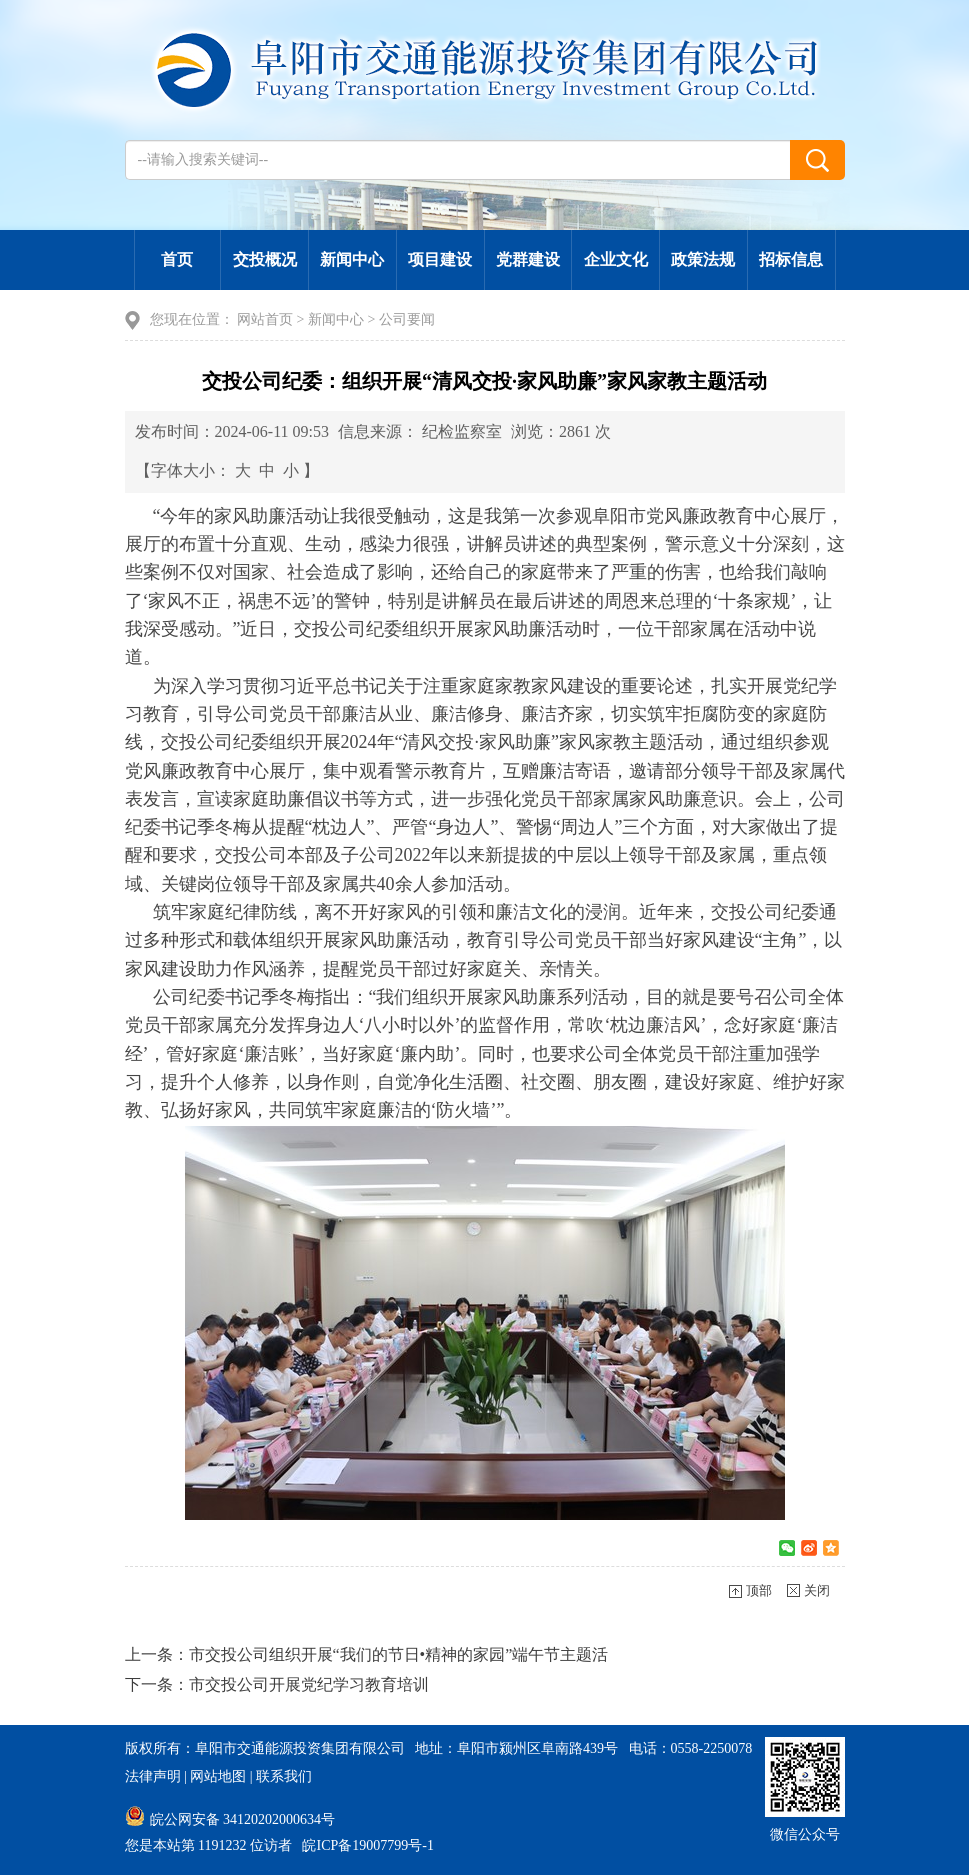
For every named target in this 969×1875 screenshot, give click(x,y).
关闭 (817, 1590)
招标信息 (791, 259)
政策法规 (703, 259)
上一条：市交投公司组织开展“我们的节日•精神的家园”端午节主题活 (367, 1654)
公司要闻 (407, 319)
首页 (177, 259)
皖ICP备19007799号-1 (367, 1845)
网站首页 (265, 319)
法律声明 (153, 1776)
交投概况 (265, 259)
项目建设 (440, 259)
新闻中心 (352, 259)
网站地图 (218, 1776)
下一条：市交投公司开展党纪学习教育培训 (277, 1684)
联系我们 (284, 1776)
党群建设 (528, 259)
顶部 (759, 1590)
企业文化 (616, 259)
